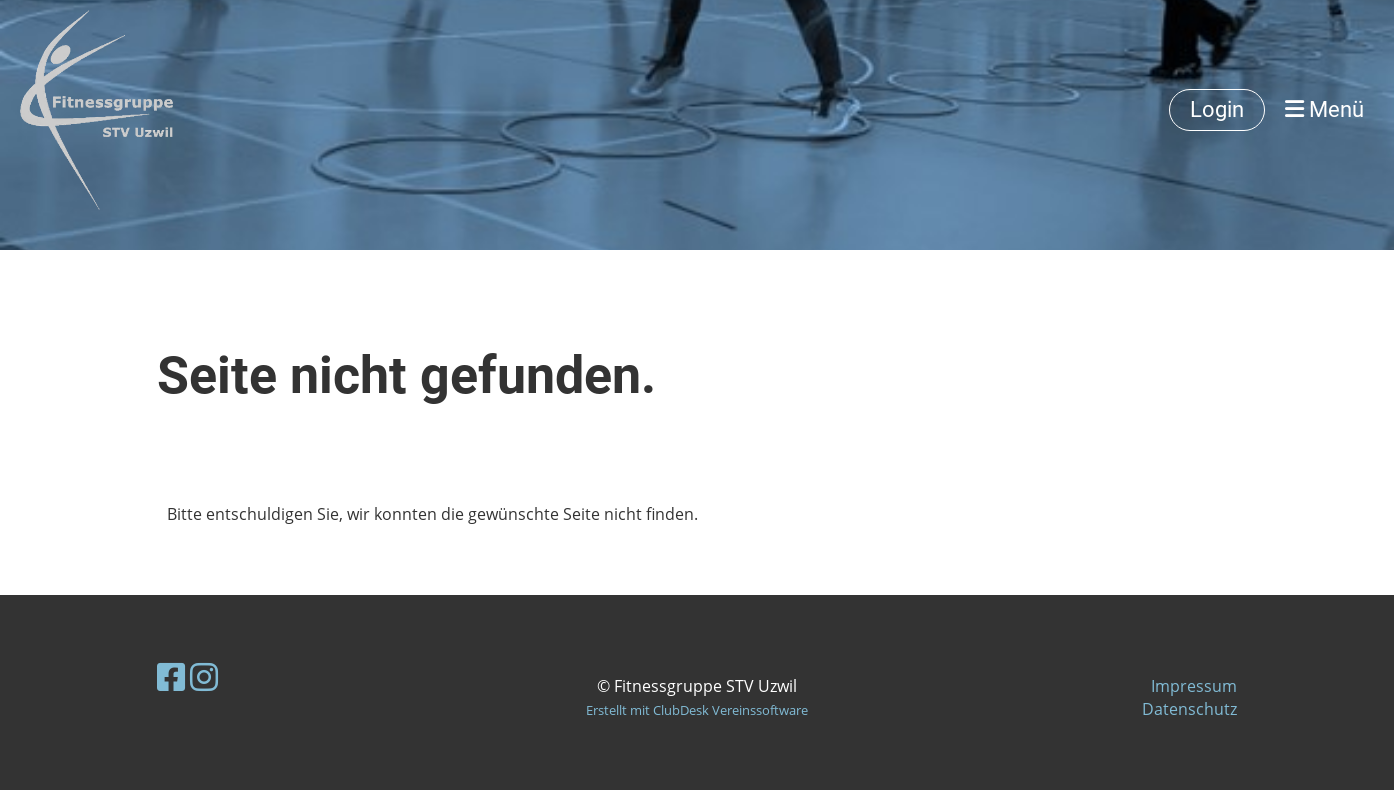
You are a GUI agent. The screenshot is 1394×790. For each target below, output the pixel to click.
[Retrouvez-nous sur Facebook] (171, 676)
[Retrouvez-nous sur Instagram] (204, 676)
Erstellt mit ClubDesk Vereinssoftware (697, 710)
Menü (1324, 109)
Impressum (1194, 686)
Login (1217, 109)
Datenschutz (1189, 709)
